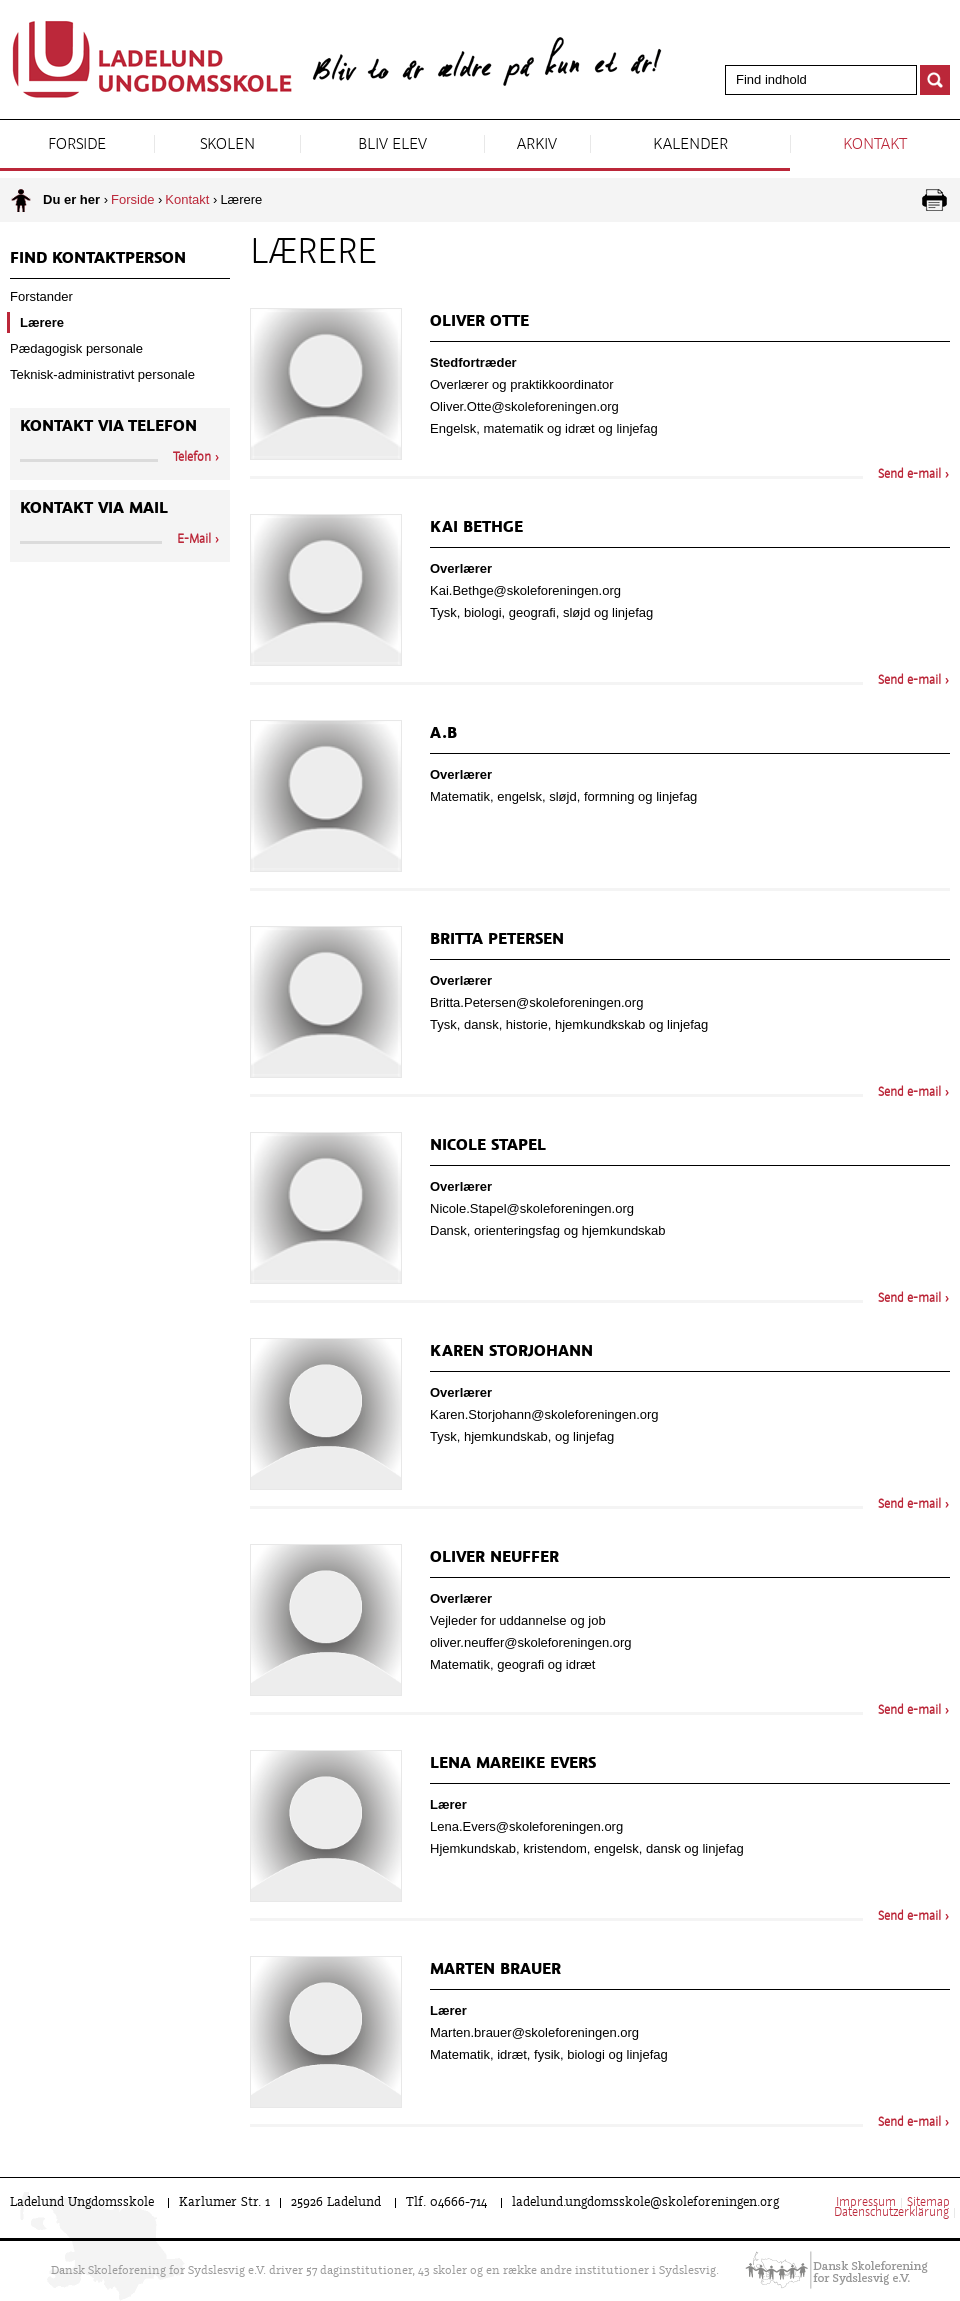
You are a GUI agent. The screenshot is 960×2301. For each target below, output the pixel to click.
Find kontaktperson (98, 259)
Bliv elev (392, 145)
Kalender (690, 145)
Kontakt (875, 145)
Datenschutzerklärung (891, 2213)
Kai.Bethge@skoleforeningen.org (525, 590)
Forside (77, 145)
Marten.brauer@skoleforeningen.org (534, 2032)
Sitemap (928, 2203)
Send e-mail (909, 475)
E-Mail (194, 540)
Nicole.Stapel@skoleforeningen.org (532, 1208)
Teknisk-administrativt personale (102, 374)
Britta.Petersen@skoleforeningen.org (536, 1002)
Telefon (192, 458)
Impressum (866, 2203)
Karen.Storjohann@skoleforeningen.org (544, 1414)
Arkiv (537, 145)
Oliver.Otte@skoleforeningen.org (524, 406)
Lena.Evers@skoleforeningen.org (526, 1826)
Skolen (227, 145)
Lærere (42, 322)
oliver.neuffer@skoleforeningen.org (531, 1642)
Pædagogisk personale (76, 348)
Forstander (41, 296)
